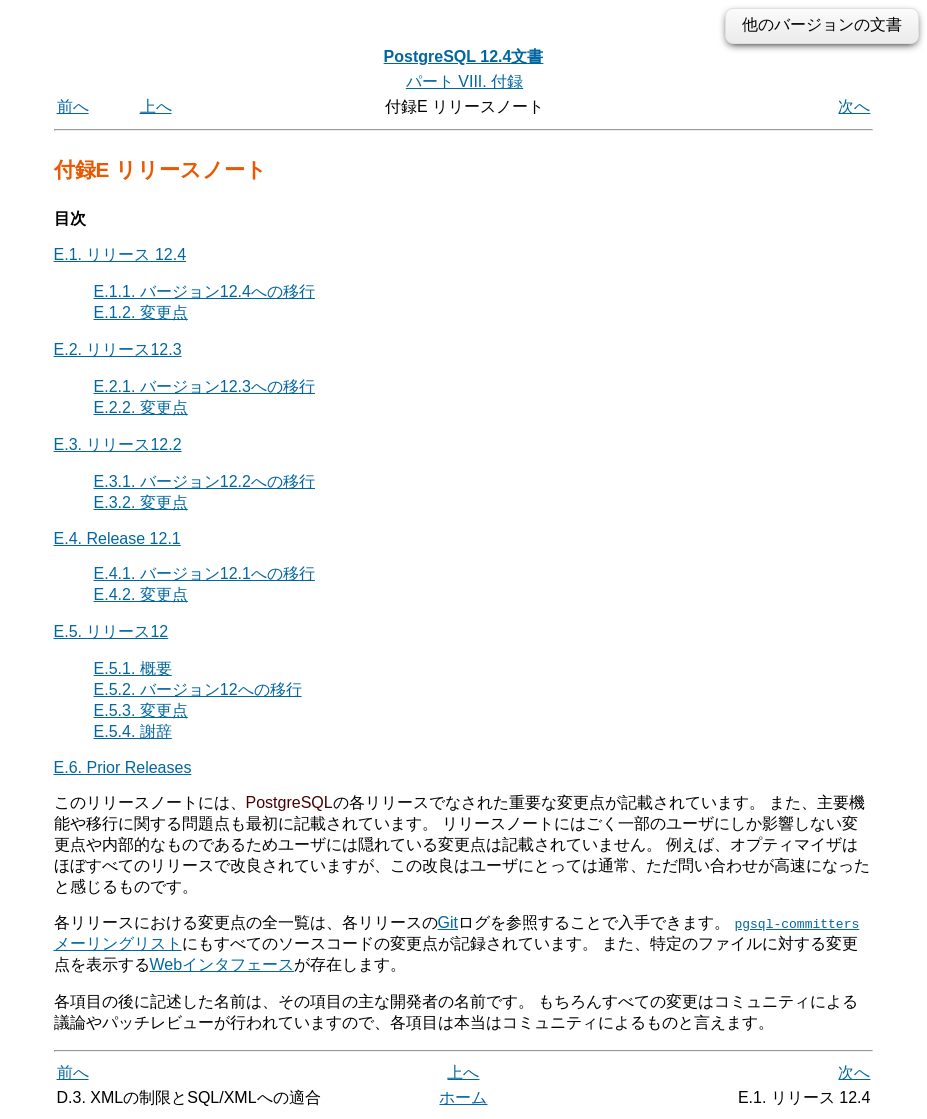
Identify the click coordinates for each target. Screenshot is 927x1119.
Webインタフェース (222, 964)
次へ (854, 106)
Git (448, 922)
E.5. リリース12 (111, 631)
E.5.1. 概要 (133, 668)
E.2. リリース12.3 (118, 349)
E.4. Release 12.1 (117, 538)
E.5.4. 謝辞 (133, 731)
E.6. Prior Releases (123, 767)
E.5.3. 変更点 (141, 710)
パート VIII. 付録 (464, 81)
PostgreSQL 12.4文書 (464, 56)
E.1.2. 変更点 (141, 312)
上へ (156, 106)
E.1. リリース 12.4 (120, 254)
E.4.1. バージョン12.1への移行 (204, 573)
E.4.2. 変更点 (141, 594)
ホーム (463, 1096)
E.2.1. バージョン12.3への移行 (204, 386)
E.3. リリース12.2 (118, 444)
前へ (73, 106)
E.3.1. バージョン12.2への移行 (204, 481)
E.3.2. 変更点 (141, 502)
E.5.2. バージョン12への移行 (198, 689)
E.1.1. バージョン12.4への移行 (204, 291)
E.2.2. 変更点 (141, 407)
